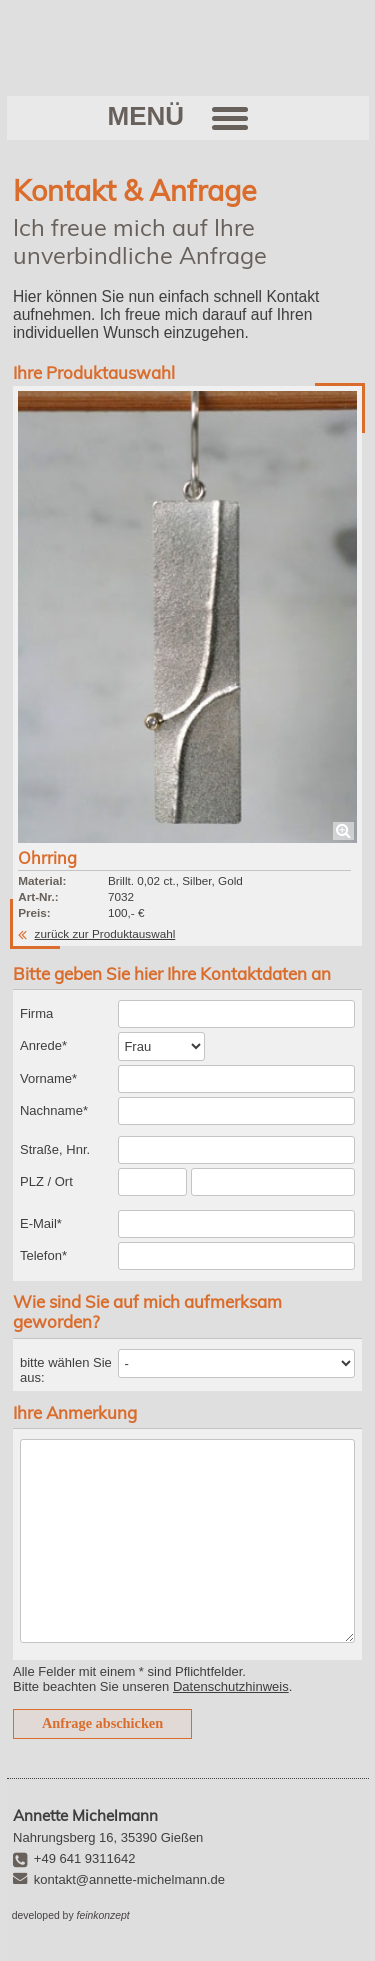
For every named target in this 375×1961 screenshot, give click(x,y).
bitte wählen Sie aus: (66, 1370)
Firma (36, 1013)
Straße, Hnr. (55, 1149)
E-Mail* (41, 1223)
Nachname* (54, 1110)
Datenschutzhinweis (231, 1686)
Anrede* (43, 1045)
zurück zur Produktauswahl (105, 933)
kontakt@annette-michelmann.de (129, 1879)
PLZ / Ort (46, 1181)
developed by (71, 1915)
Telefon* (43, 1255)
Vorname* (48, 1078)
